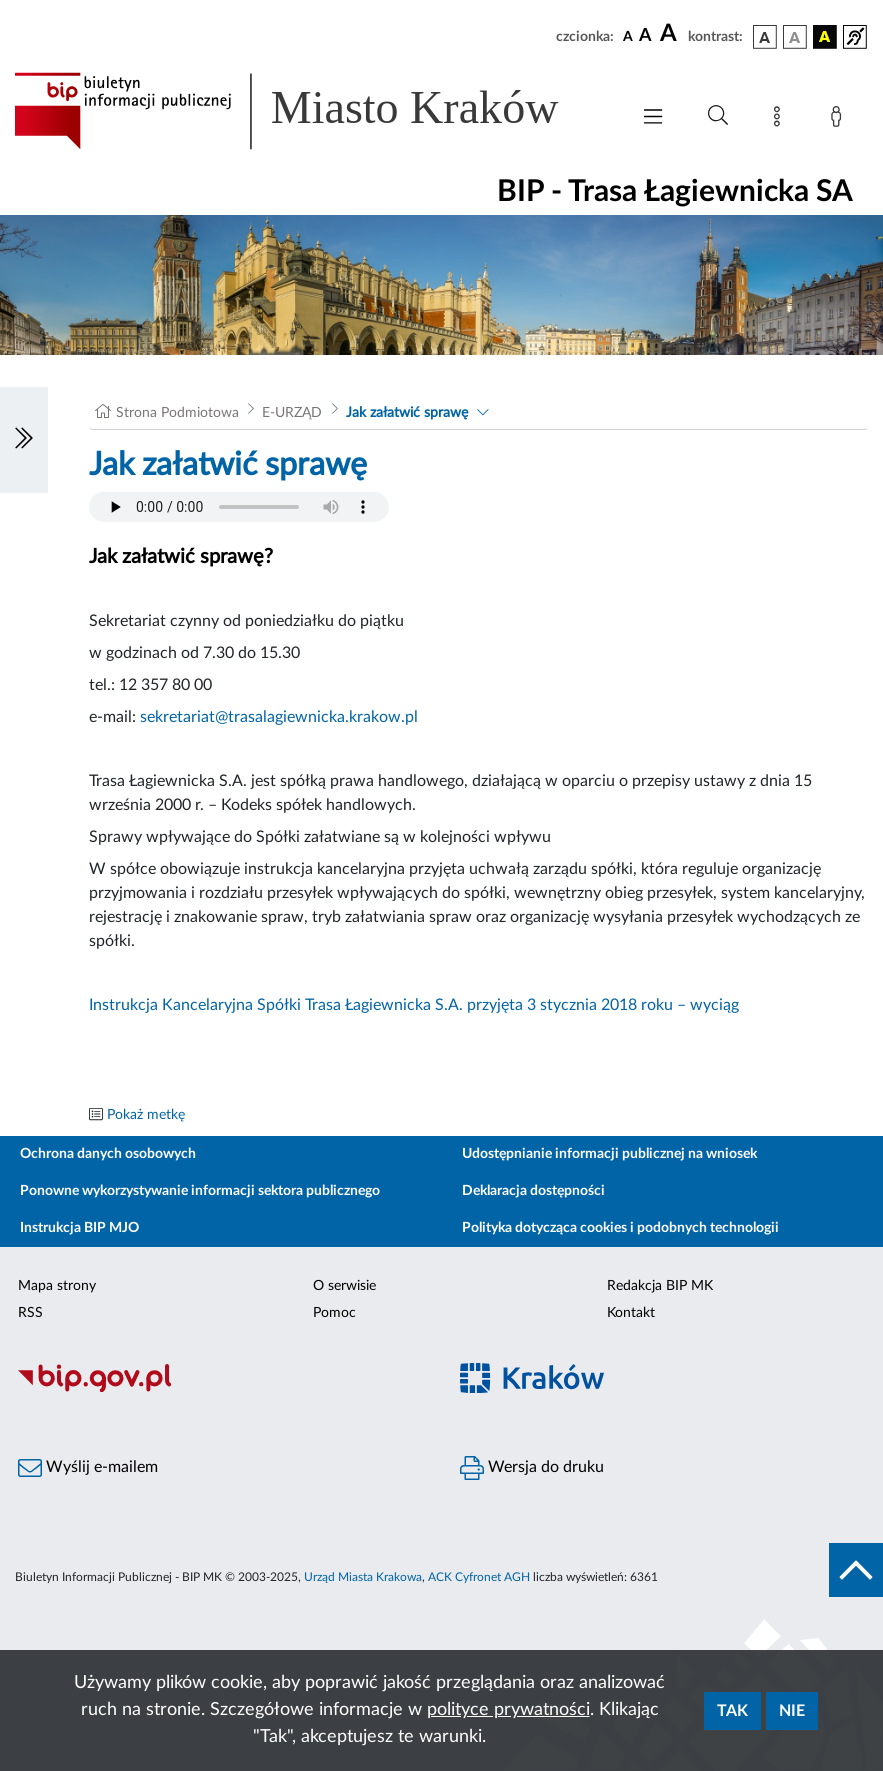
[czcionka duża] (671, 34)
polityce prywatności (508, 1710)
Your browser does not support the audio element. (239, 507)
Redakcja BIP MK (660, 1286)
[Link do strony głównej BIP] (311, 111)
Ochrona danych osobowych (108, 1154)
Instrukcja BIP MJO (79, 1228)
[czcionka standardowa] (628, 36)
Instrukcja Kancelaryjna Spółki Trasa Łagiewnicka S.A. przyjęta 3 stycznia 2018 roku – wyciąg (414, 1005)
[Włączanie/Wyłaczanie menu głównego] (653, 118)
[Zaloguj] (840, 120)
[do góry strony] (856, 1570)
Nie (792, 1711)
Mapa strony (57, 1286)
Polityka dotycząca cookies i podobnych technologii (620, 1228)
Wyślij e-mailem (88, 1468)
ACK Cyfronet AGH (479, 1577)
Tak (732, 1711)
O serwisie (344, 1286)
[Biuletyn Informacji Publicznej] (221, 1389)
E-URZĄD (292, 413)
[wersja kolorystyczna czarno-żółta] (825, 37)
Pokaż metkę (146, 1115)
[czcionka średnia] (645, 36)
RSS (30, 1313)
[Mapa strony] (781, 120)
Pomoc (334, 1313)
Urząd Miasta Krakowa (363, 1577)
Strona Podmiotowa (177, 413)
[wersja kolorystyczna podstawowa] (765, 37)
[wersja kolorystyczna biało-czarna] (795, 37)
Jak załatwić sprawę (407, 413)
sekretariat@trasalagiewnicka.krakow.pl (279, 717)
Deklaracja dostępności (533, 1191)
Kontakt (631, 1313)
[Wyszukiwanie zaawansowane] (718, 116)
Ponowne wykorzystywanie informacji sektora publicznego (200, 1191)
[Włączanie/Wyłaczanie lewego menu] (24, 440)
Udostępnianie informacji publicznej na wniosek (609, 1154)
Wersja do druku (532, 1468)
